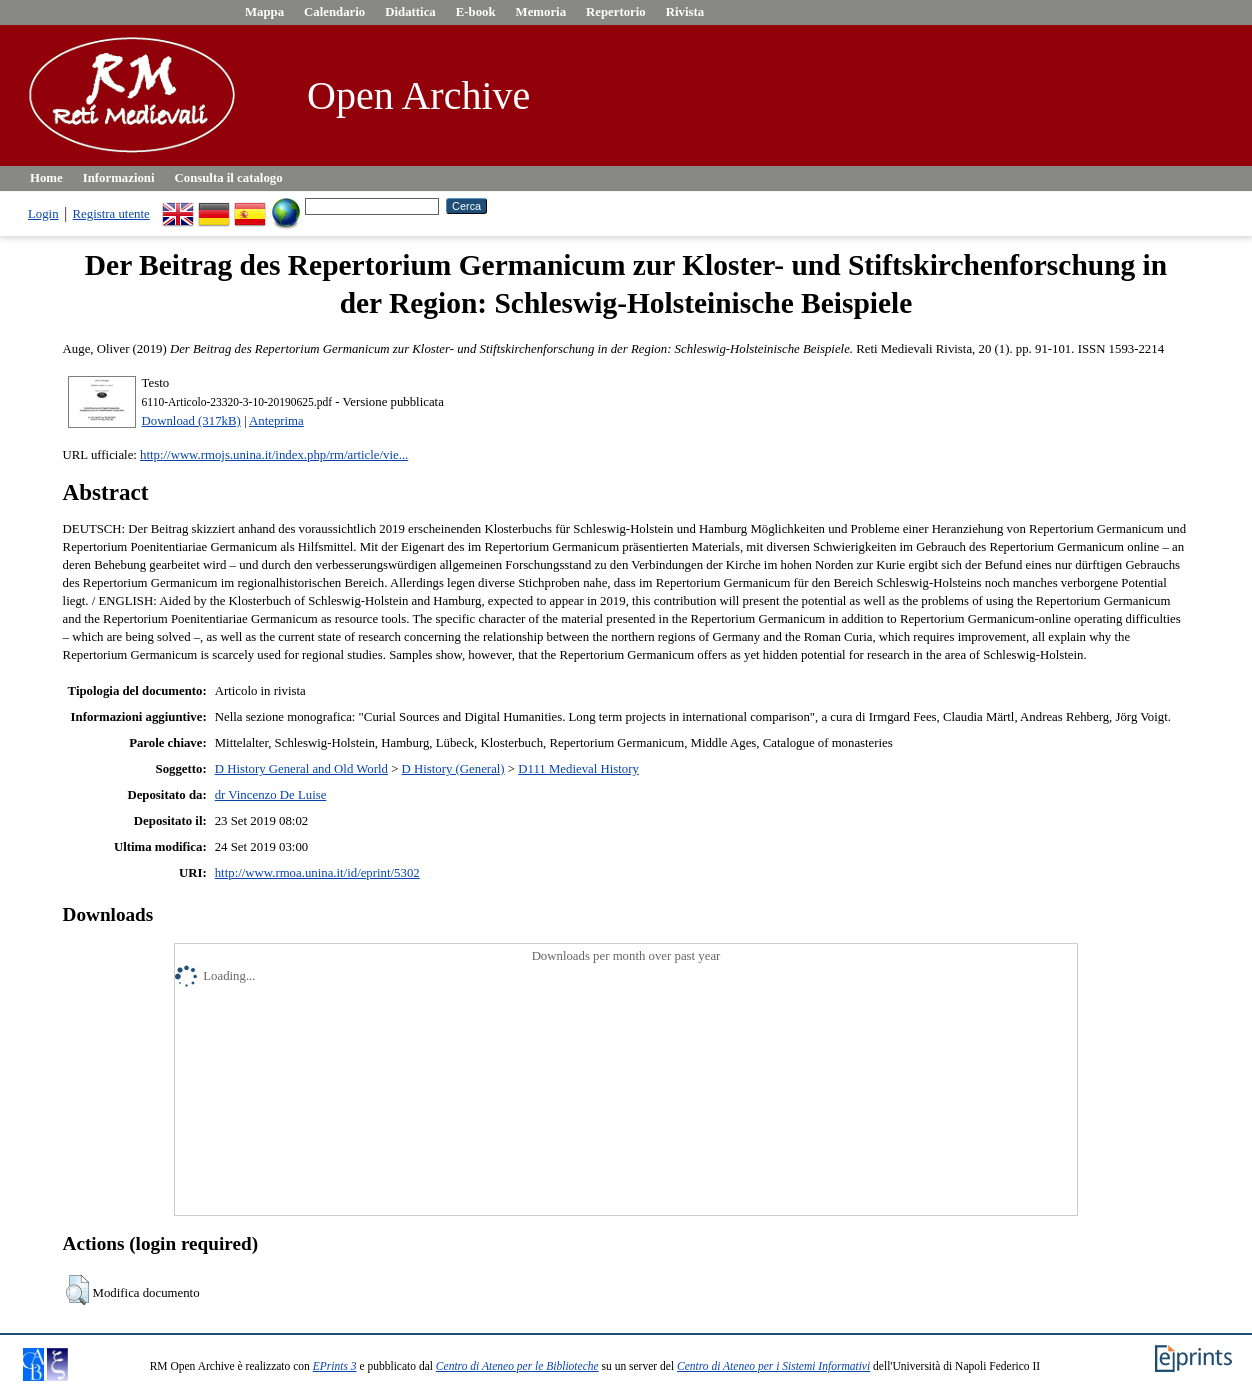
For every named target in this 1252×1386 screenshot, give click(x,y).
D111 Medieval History (578, 769)
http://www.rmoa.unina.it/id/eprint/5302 (317, 873)
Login (43, 214)
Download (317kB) (191, 421)
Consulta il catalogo (229, 178)
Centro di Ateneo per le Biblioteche (517, 1366)
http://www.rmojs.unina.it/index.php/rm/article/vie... (274, 455)
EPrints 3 (335, 1366)
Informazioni (119, 178)
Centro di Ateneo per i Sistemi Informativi (773, 1366)
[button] (77, 1290)
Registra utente (111, 214)
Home (46, 178)
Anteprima (276, 421)
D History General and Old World (301, 769)
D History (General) (453, 769)
